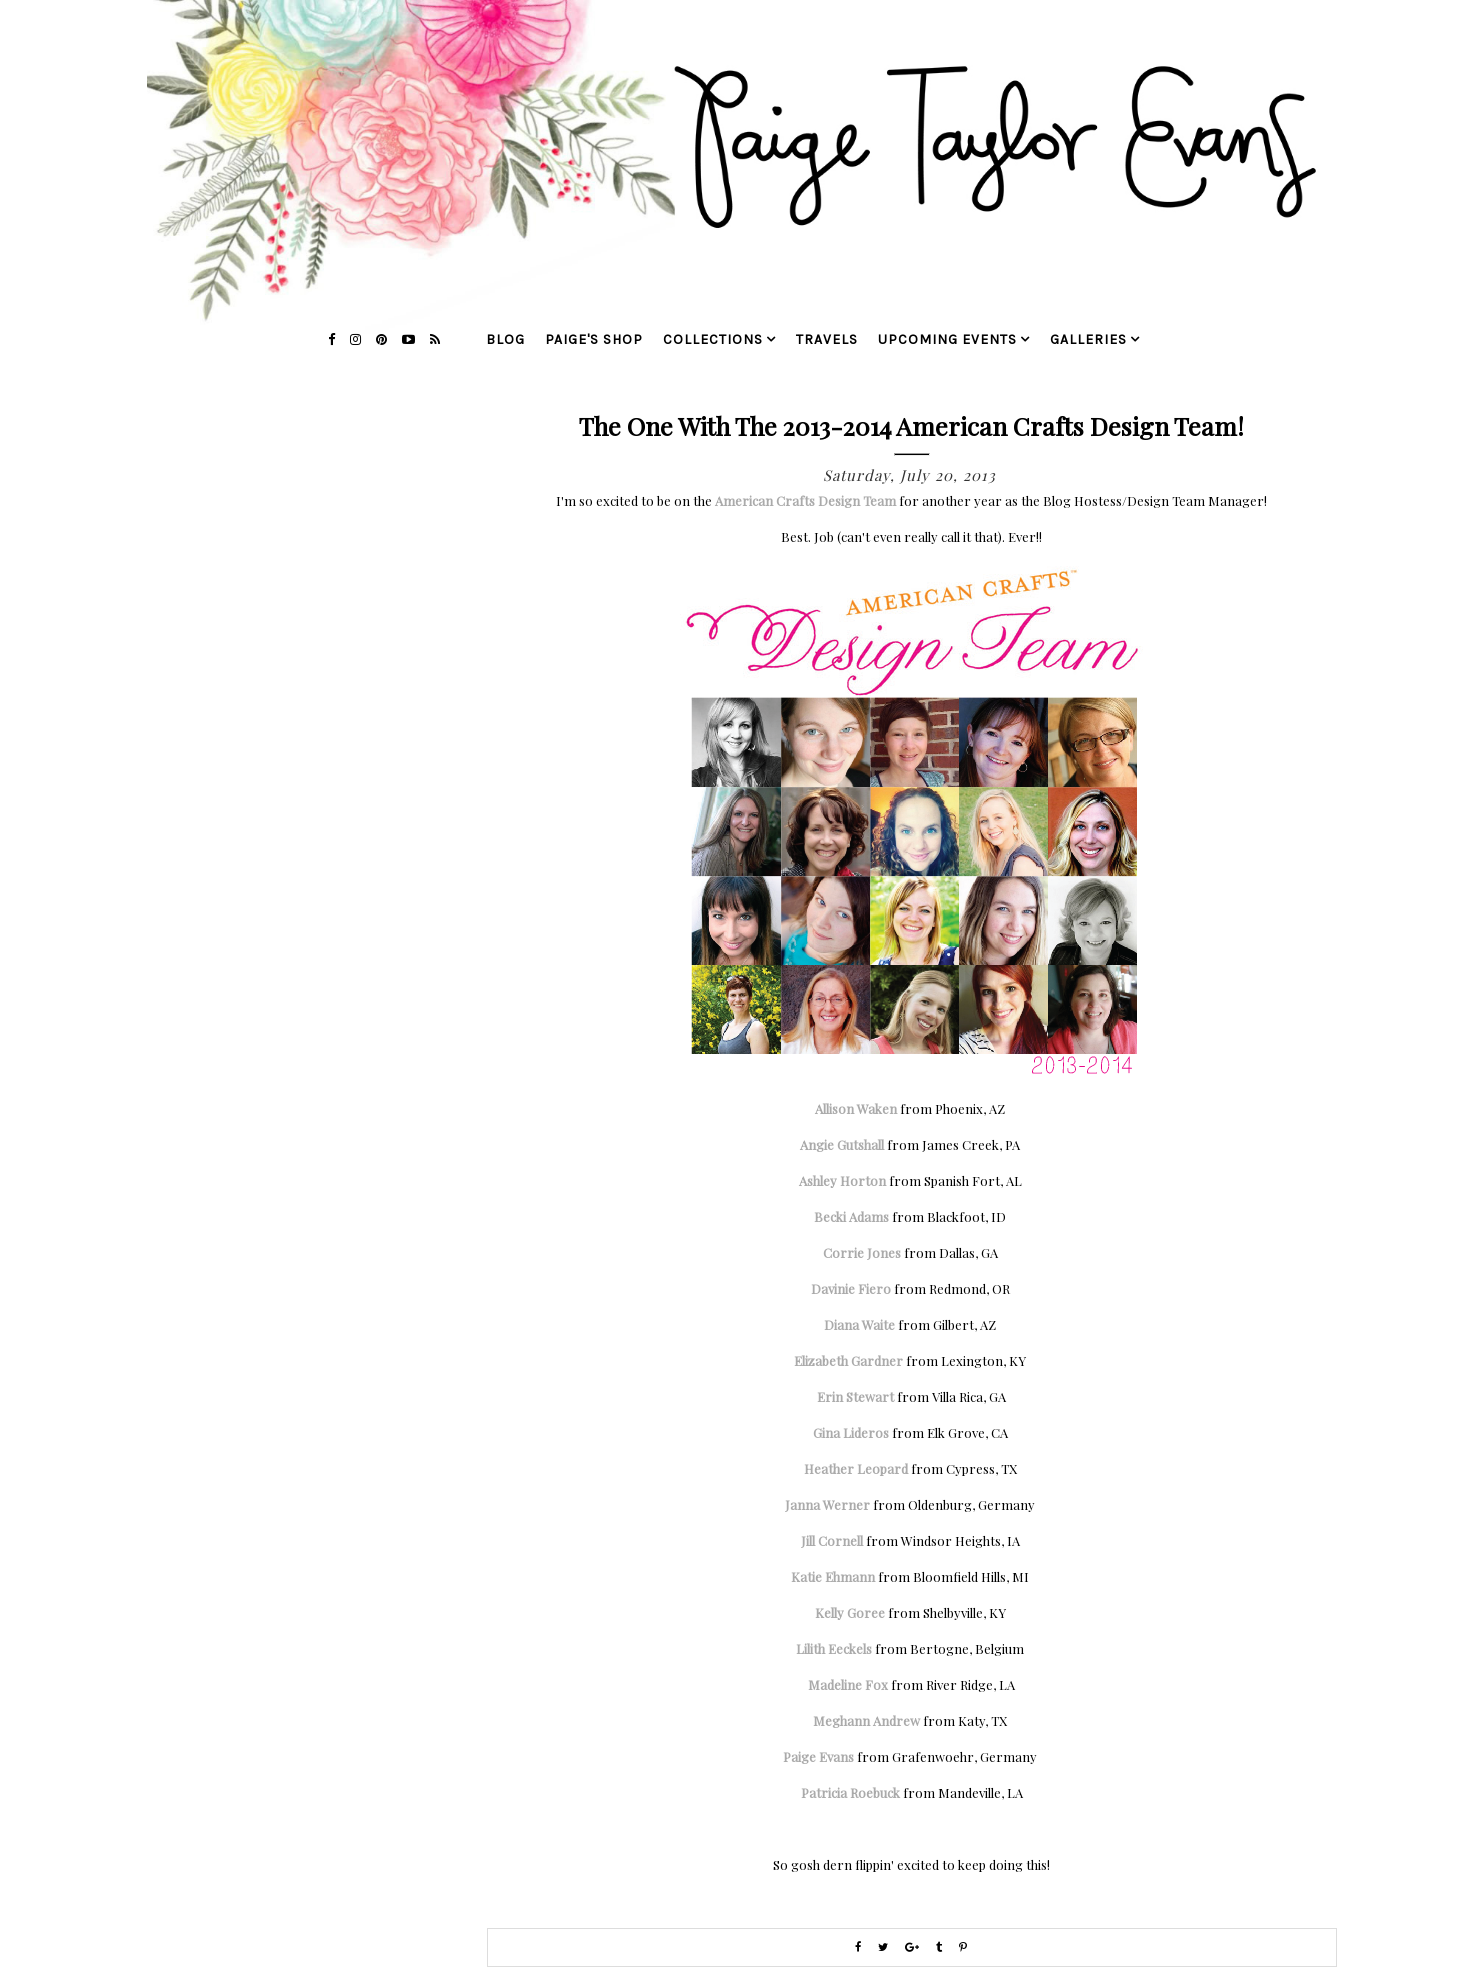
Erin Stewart (855, 1396)
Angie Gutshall (842, 1144)
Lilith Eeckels (834, 1648)
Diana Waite (859, 1324)
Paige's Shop (594, 339)
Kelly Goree (850, 1612)
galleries (1088, 339)
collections (713, 339)
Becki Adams (851, 1216)
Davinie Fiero (851, 1288)
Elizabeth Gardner (848, 1360)
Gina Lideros (851, 1432)
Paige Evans (818, 1756)
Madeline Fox (848, 1684)
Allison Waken (856, 1108)
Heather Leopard (856, 1468)
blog (505, 339)
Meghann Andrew (866, 1720)
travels (827, 339)
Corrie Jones (862, 1252)
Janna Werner (827, 1504)
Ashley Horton (842, 1180)
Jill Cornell (832, 1540)
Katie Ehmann (833, 1576)
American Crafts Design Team (805, 500)
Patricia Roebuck (850, 1792)
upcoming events (947, 339)
